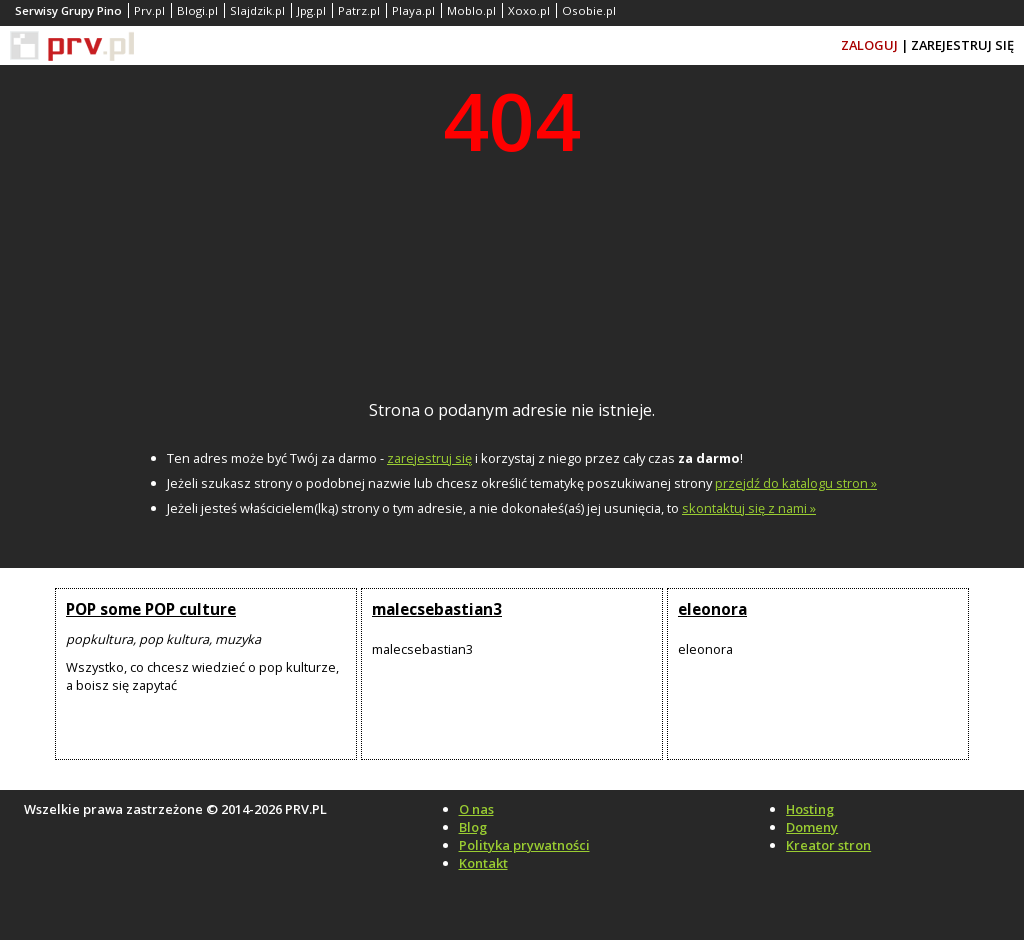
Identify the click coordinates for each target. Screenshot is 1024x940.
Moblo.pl (471, 10)
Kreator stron (828, 845)
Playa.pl (413, 10)
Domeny (812, 827)
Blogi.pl (197, 10)
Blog (473, 827)
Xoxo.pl (529, 10)
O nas (476, 809)
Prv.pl (149, 10)
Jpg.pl (311, 10)
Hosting (810, 809)
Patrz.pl (359, 10)
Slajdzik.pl (257, 10)
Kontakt (483, 863)
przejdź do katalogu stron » (796, 483)
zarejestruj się (429, 458)
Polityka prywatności (524, 845)
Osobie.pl (589, 10)
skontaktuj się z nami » (749, 508)
